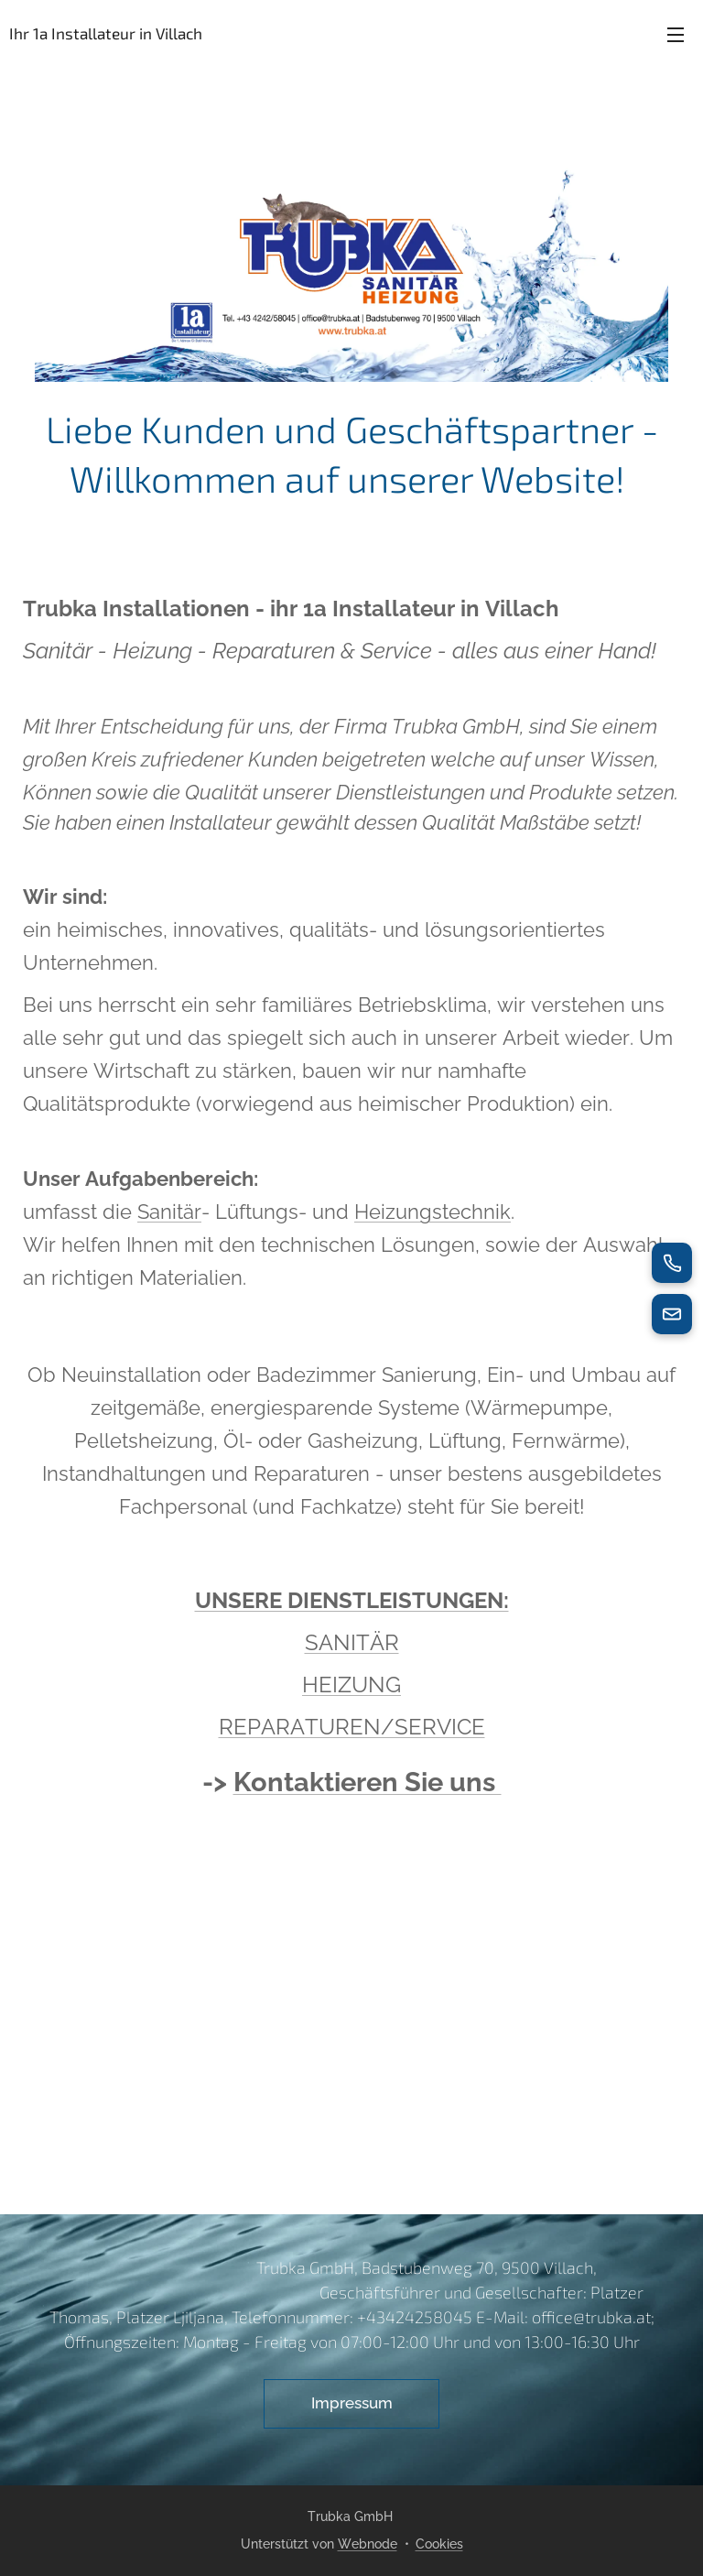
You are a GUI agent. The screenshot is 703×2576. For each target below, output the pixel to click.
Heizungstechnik (432, 1212)
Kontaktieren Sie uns (367, 1782)
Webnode (367, 2544)
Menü (675, 35)
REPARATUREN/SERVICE (352, 1726)
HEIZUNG (351, 1684)
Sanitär (169, 1212)
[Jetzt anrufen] (672, 1263)
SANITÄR (352, 1642)
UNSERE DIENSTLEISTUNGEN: (352, 1600)
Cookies (439, 2544)
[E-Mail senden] (672, 1314)
